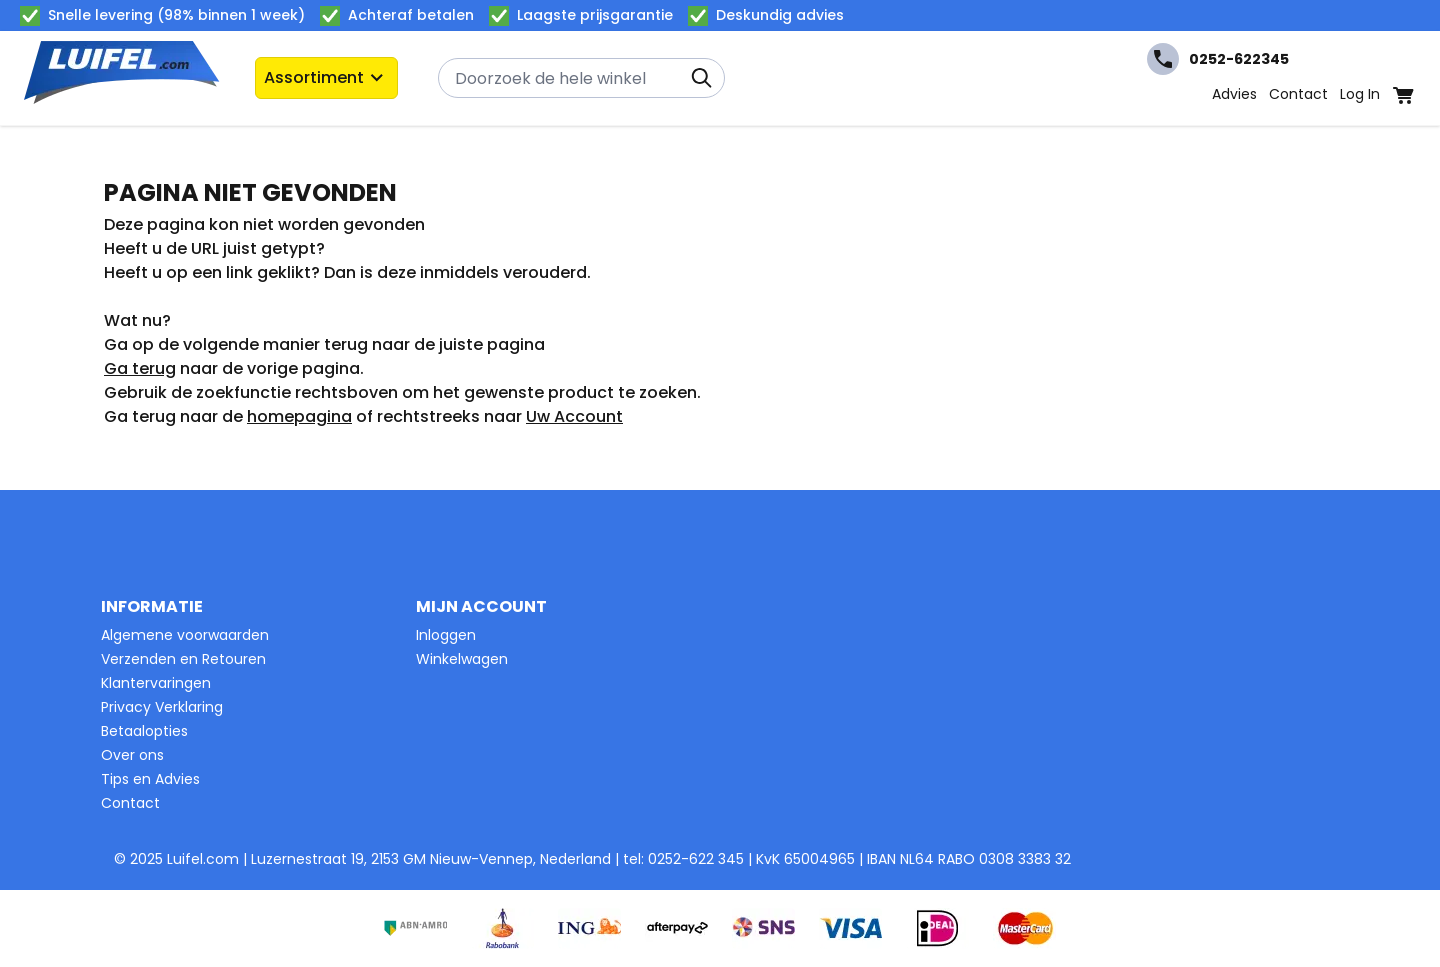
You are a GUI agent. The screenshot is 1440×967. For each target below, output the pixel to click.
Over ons (132, 755)
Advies (1234, 94)
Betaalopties (144, 731)
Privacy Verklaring (162, 707)
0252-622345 (1218, 59)
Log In (1360, 94)
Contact (1298, 94)
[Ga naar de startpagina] (122, 78)
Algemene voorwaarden (185, 635)
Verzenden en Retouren (183, 659)
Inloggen (446, 635)
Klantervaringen (156, 683)
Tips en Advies (150, 779)
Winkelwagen (462, 659)
